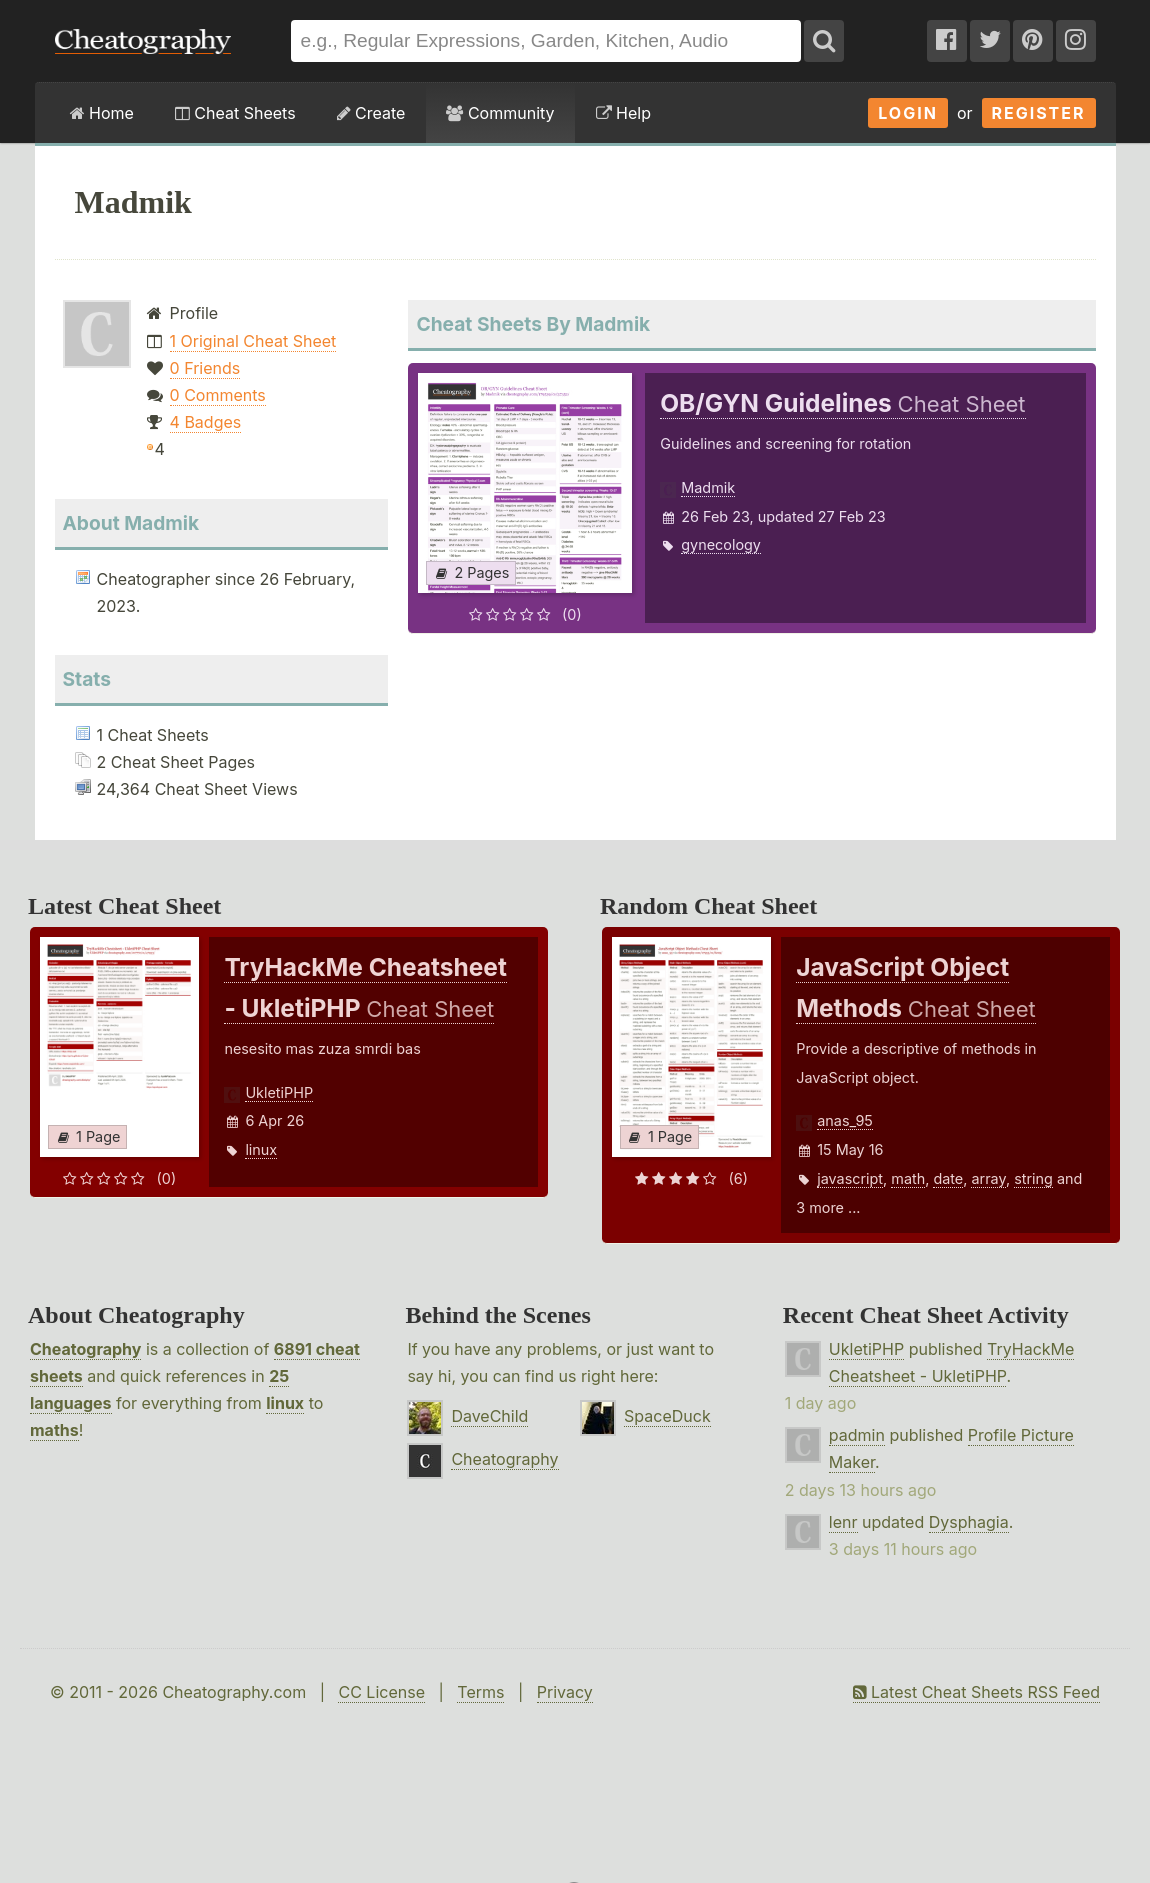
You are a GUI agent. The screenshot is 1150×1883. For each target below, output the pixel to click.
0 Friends (205, 368)
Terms (480, 1692)
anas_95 (845, 1120)
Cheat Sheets (235, 113)
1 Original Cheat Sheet (253, 341)
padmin (857, 1435)
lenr (843, 1522)
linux (261, 1149)
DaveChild (489, 1416)
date (948, 1178)
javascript (850, 1178)
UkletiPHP (279, 1092)
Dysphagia (969, 1522)
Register (1039, 113)
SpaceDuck (667, 1416)
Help (623, 113)
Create (371, 113)
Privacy (565, 1692)
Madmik (708, 487)
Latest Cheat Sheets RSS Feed (976, 1692)
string (1033, 1178)
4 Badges (206, 422)
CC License (381, 1692)
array (988, 1178)
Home (102, 113)
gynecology (721, 544)
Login (908, 113)
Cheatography (85, 1349)
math (908, 1178)
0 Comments (218, 395)
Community (500, 113)
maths (54, 1430)
